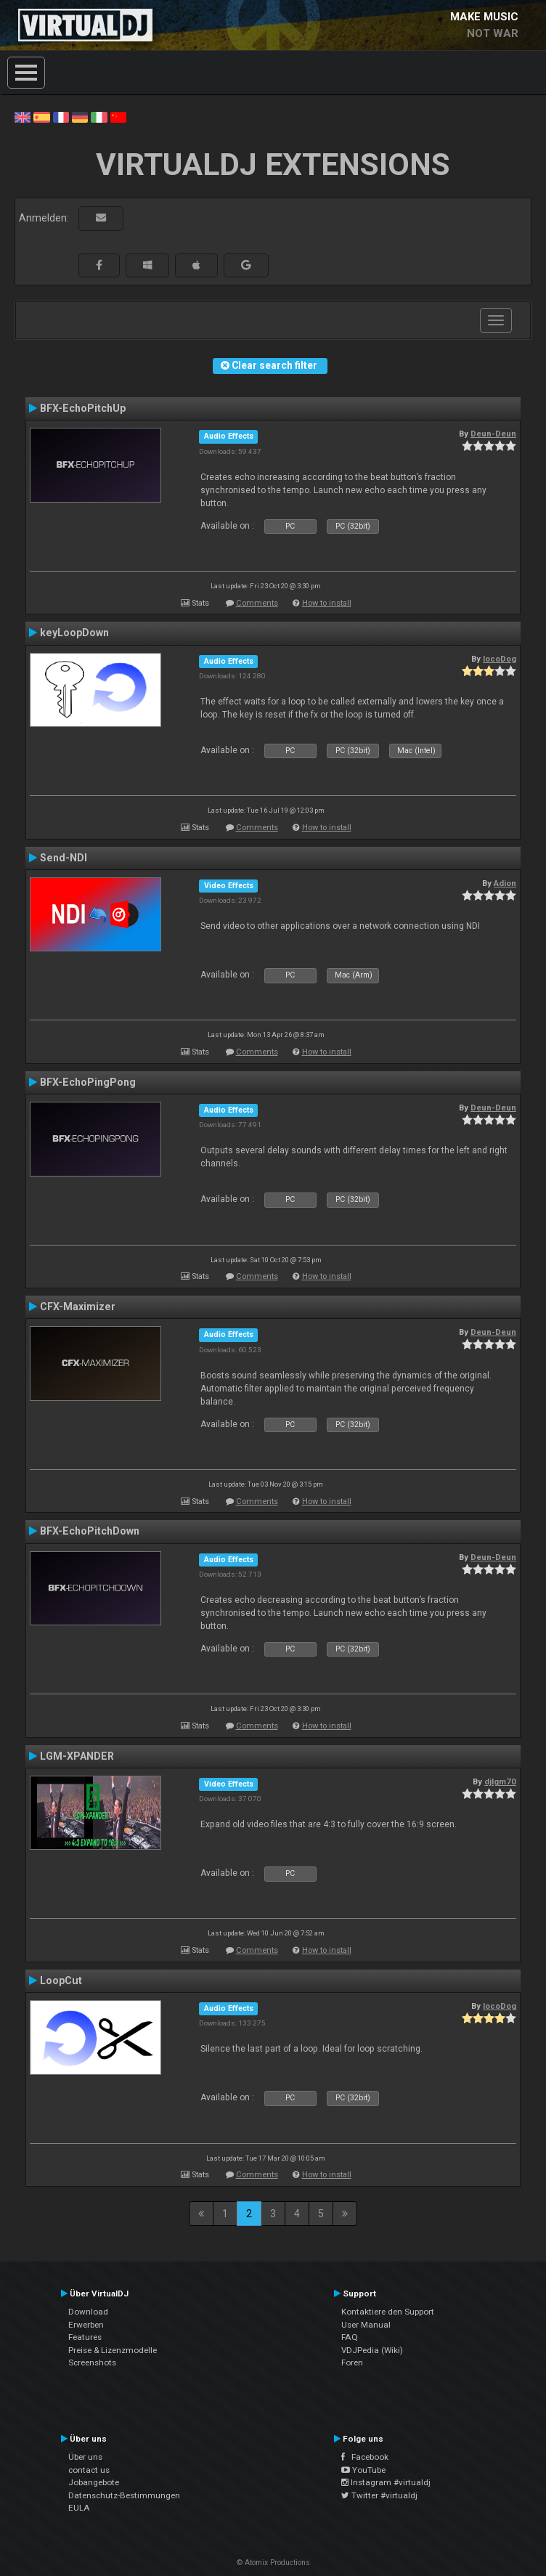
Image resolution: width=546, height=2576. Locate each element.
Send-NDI (63, 858)
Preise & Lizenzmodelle (112, 2350)
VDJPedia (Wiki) (372, 2350)
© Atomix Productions (273, 2562)
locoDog (499, 659)
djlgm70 (500, 1781)
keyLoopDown (74, 632)
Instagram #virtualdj (386, 2482)
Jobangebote (93, 2482)
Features (85, 2337)
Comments (257, 603)
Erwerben (86, 2325)
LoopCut (61, 1980)
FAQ (349, 2337)
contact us (89, 2470)
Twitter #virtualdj (379, 2495)
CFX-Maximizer (77, 1306)
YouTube (363, 2470)
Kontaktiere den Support (387, 2312)
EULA (79, 2508)
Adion (505, 883)
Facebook (364, 2457)
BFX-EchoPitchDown (89, 1531)
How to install (326, 603)
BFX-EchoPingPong (88, 1082)
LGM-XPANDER (77, 1756)
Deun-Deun (493, 433)
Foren (352, 2362)
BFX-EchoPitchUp (83, 408)
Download (88, 2312)
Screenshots (92, 2362)
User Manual (366, 2325)
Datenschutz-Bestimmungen (124, 2495)
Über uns (85, 2457)
